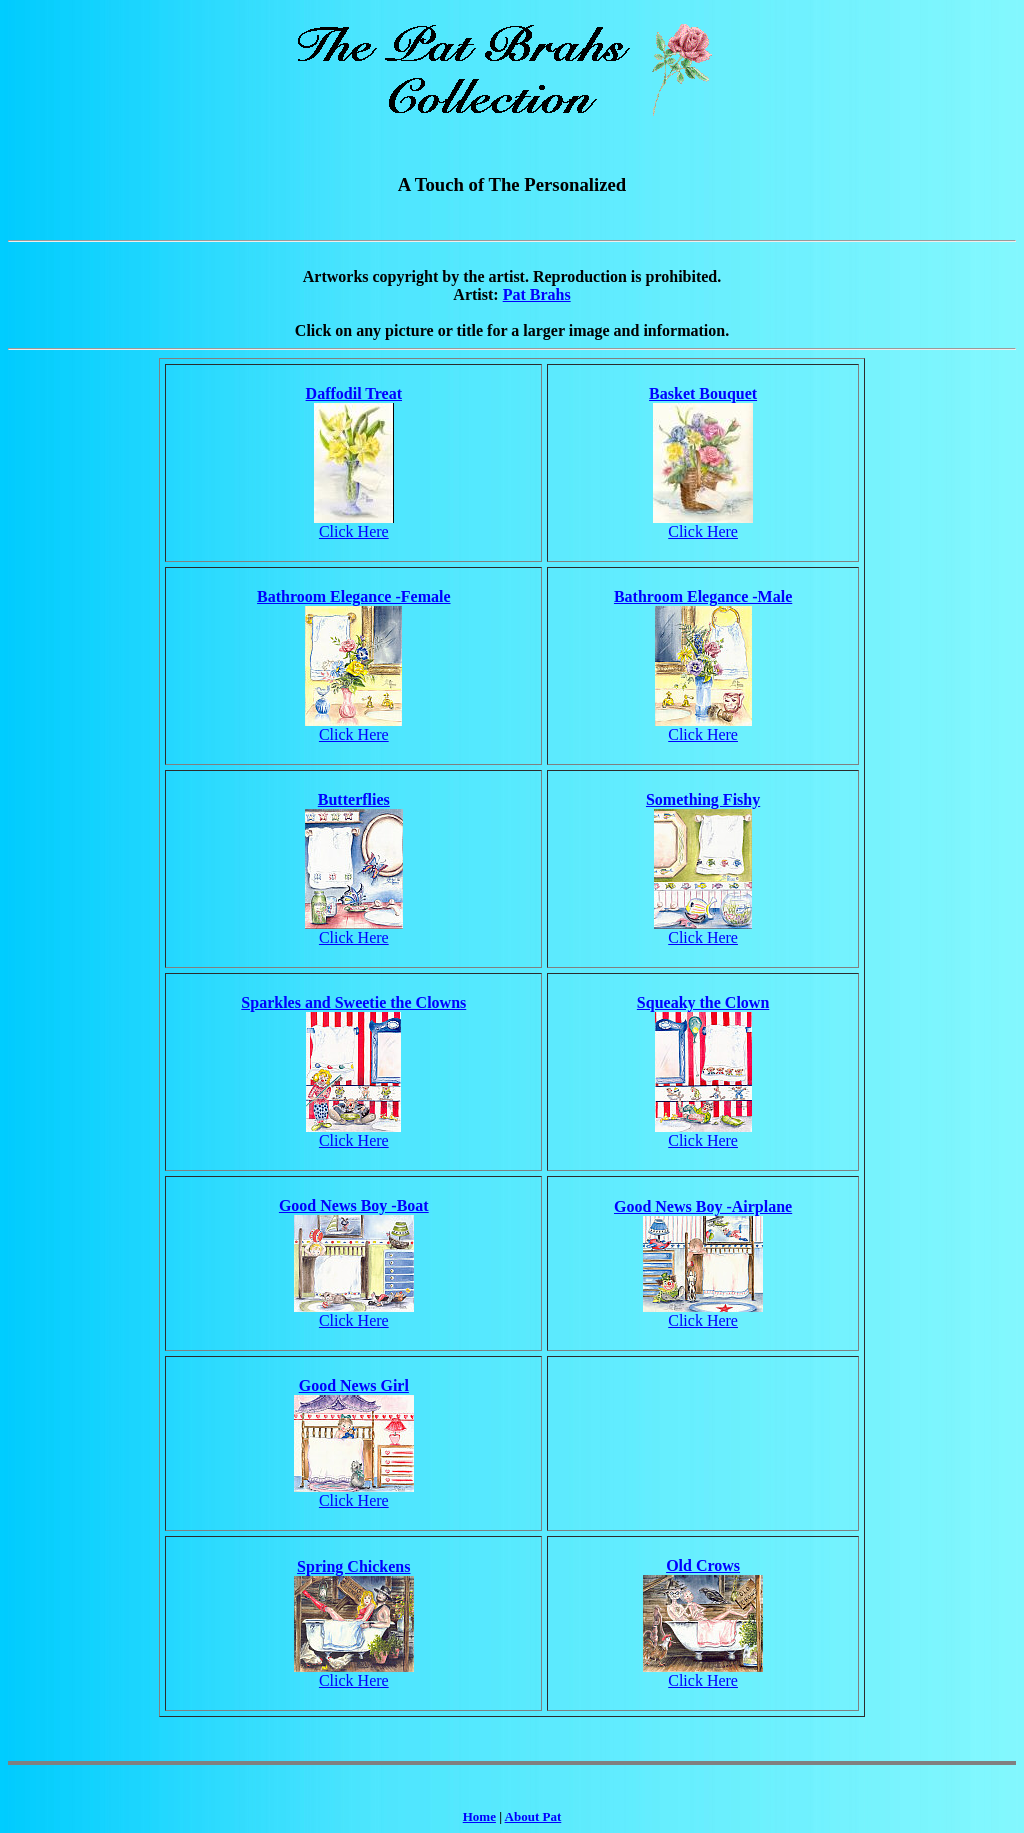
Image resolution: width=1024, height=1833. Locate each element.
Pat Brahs (537, 294)
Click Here (354, 531)
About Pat (533, 1816)
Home (479, 1816)
